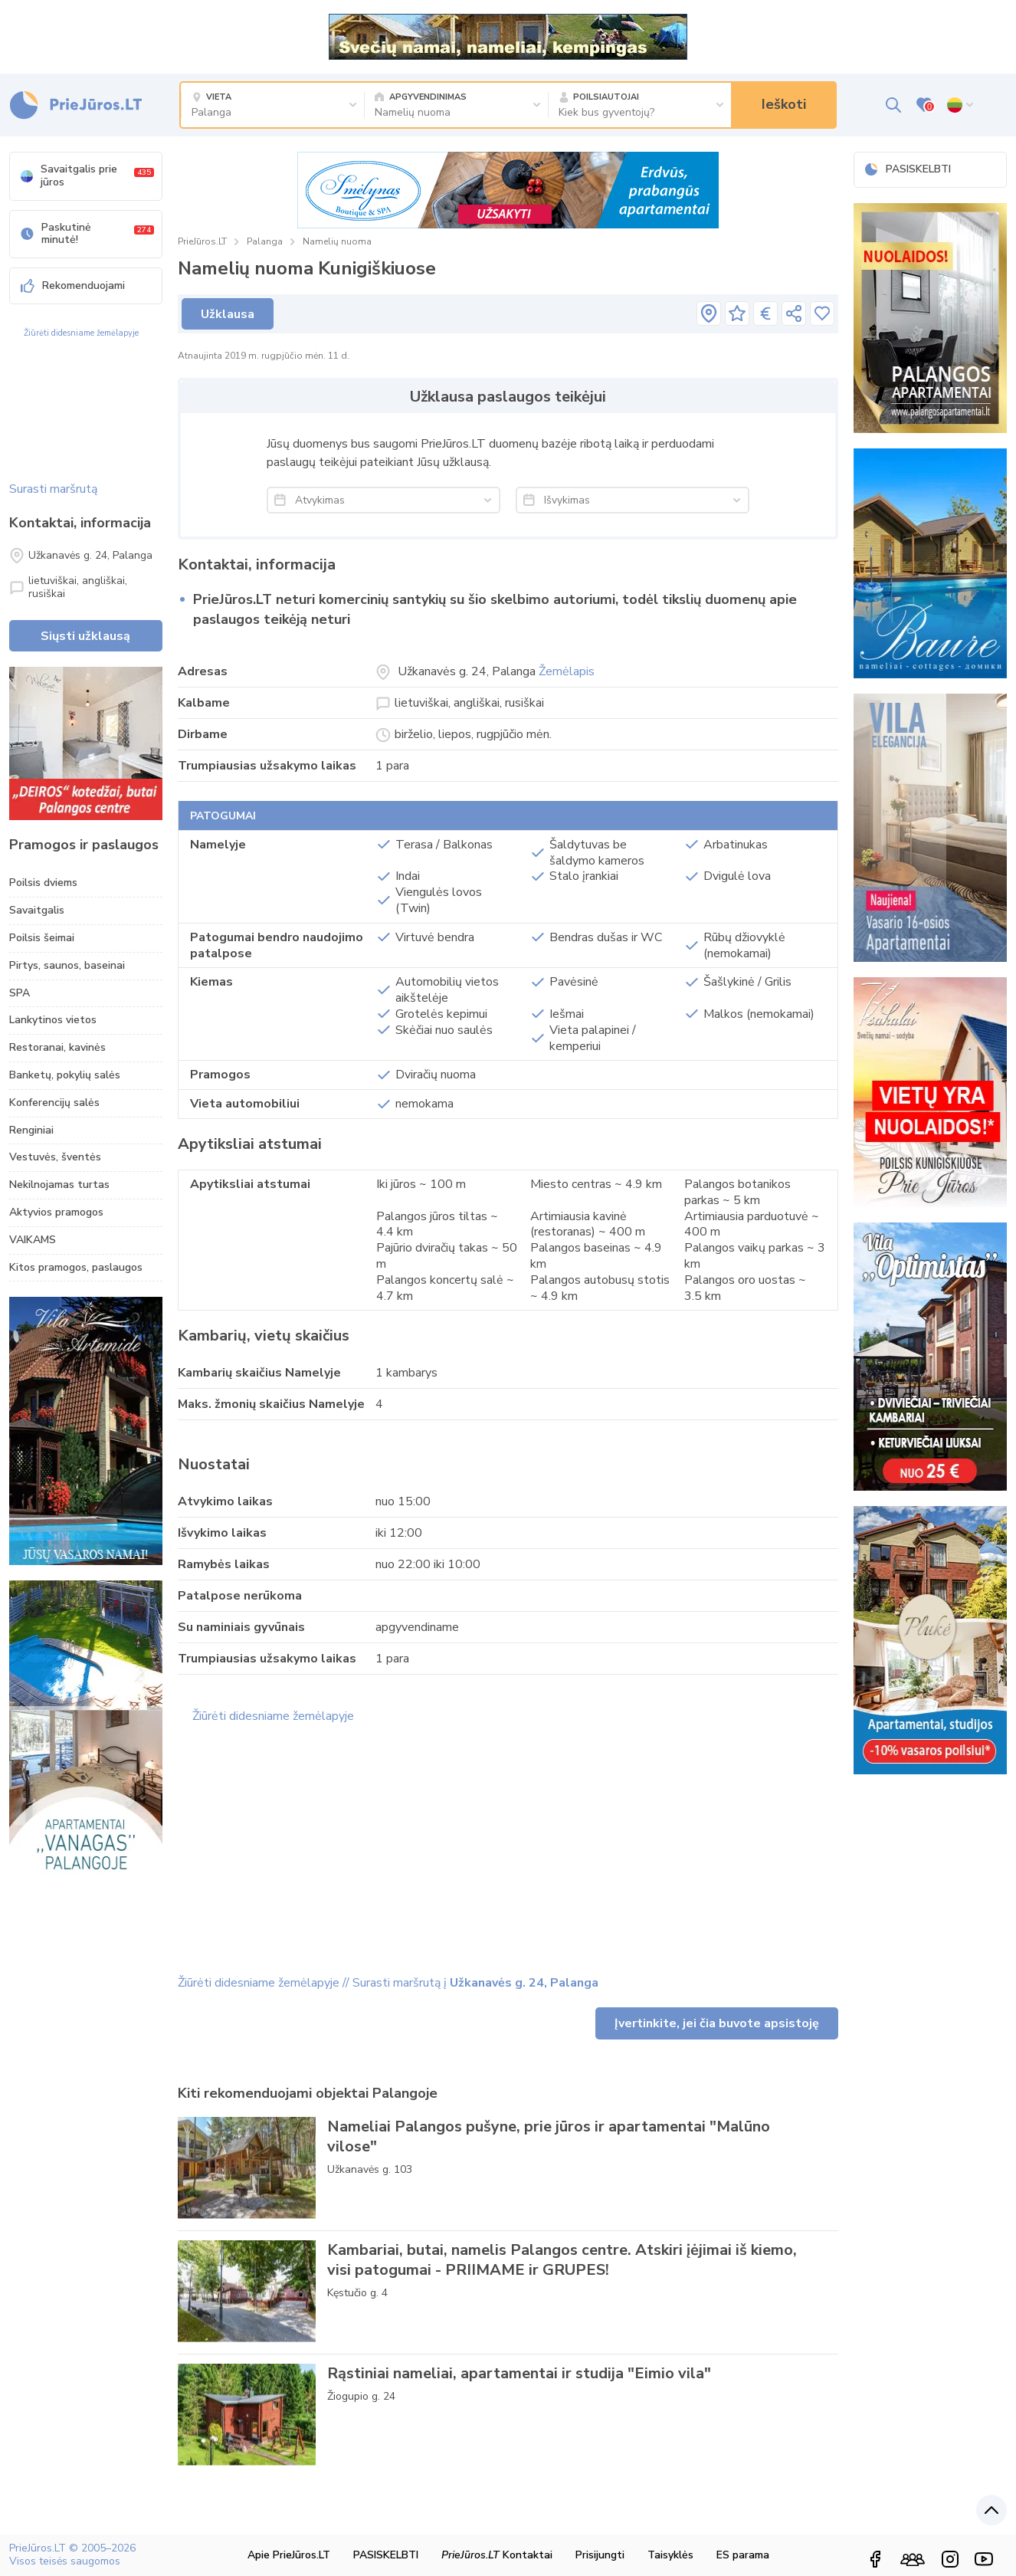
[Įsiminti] (822, 313)
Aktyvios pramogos (56, 1212)
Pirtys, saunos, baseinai (67, 965)
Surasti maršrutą (53, 489)
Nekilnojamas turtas (59, 1184)
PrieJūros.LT (202, 241)
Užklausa (227, 314)
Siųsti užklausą (85, 636)
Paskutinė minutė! (87, 234)
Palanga (265, 241)
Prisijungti (599, 2555)
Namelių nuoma (337, 241)
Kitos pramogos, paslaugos (76, 1267)
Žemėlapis (567, 671)
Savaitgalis (36, 910)
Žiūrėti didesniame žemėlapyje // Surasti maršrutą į (388, 1982)
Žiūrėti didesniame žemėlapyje (81, 333)
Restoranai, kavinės (57, 1047)
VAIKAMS (32, 1239)
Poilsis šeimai (41, 937)
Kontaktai (496, 2555)
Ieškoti (784, 104)
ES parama (742, 2555)
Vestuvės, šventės (55, 1157)
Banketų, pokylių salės (64, 1075)
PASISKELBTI (908, 169)
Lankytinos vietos (53, 1019)
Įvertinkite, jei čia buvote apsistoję (717, 2023)
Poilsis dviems (43, 882)
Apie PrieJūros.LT (288, 2555)
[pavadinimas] (708, 313)
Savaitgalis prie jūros (87, 175)
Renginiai (31, 1130)
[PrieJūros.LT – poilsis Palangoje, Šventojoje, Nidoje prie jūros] (75, 105)
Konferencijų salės (54, 1102)
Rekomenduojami (73, 285)
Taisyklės (670, 2555)
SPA (19, 993)
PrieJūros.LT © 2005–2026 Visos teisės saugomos (72, 2554)
